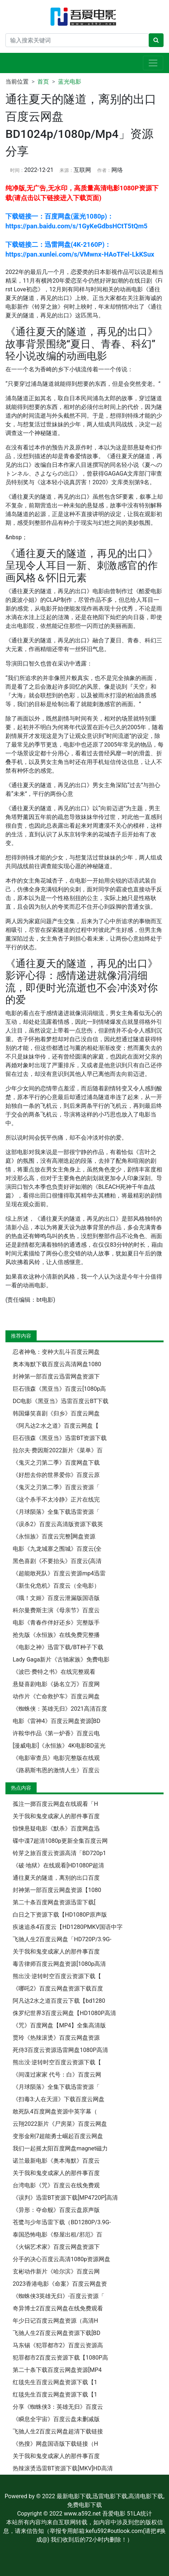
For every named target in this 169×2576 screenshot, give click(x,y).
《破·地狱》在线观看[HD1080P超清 (58, 1865)
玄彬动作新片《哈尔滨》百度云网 (56, 2271)
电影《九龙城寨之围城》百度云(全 (57, 1548)
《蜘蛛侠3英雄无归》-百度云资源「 (58, 2296)
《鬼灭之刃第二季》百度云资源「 (56, 1487)
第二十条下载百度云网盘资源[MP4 (57, 2369)
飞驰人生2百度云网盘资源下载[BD (56, 2333)
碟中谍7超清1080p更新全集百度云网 (60, 1840)
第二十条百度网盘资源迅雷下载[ (54, 1902)
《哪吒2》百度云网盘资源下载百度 (58, 1988)
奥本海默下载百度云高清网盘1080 (57, 1364)
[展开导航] (153, 63)
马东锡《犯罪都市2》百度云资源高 (58, 2345)
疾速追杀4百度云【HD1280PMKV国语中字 (68, 1926)
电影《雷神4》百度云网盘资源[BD (56, 1721)
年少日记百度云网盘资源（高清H (55, 2320)
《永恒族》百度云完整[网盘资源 (54, 1536)
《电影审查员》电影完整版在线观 (56, 1757)
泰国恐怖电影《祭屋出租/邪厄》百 (57, 2234)
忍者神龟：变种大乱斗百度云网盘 (56, 1351)
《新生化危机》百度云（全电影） (56, 1585)
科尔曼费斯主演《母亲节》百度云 (56, 1610)
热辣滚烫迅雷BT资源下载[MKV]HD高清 (63, 2468)
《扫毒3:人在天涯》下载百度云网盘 (58, 2099)
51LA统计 (139, 2513)
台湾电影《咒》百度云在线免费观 (56, 2185)
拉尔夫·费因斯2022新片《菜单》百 (58, 1450)
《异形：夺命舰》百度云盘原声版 (56, 2210)
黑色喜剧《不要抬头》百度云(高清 (57, 1561)
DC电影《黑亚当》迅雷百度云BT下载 (60, 1401)
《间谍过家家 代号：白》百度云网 (57, 2074)
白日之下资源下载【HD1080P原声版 (60, 1914)
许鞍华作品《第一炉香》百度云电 (56, 1733)
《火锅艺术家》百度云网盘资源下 (56, 2246)
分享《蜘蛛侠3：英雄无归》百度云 (58, 2406)
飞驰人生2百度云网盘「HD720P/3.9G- (62, 1939)
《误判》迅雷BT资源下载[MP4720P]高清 (65, 2197)
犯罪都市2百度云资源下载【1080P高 (60, 2357)
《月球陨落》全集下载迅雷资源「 (56, 1511)
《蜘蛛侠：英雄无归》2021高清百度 (60, 1708)
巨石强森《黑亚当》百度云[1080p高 (59, 1388)
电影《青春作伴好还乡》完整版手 (56, 1622)
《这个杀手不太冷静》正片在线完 (56, 1499)
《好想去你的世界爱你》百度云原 (56, 1474)
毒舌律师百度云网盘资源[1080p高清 (59, 1963)
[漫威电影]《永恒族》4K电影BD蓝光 (59, 1745)
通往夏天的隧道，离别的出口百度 (56, 1877)
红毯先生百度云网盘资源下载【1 (55, 2382)
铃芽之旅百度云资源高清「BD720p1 (59, 1853)
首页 (43, 81)
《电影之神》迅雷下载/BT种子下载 (58, 1647)
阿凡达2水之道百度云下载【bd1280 (59, 2000)
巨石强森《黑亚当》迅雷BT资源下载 (60, 1438)
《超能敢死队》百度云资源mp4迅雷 (59, 1573)
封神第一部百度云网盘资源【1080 (57, 1890)
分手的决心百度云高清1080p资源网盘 (61, 2259)
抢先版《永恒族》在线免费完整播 (56, 1634)
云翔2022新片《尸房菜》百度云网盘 (60, 2123)
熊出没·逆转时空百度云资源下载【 (57, 1976)
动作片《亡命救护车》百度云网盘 (56, 1696)
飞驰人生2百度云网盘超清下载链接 (58, 2431)
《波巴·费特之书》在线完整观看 (54, 1671)
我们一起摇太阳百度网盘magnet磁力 (60, 2148)
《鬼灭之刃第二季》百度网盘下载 (56, 1462)
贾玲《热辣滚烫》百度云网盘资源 (56, 2037)
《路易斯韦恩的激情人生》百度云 (56, 1770)
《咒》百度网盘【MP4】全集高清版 (59, 2025)
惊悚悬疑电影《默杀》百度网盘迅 (56, 1828)
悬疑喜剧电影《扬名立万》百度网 (56, 1684)
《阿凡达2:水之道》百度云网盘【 (56, 1425)
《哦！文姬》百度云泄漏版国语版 (56, 1598)
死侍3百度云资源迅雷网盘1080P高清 (60, 2050)
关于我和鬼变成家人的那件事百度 (56, 1816)
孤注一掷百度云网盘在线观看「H (55, 1803)
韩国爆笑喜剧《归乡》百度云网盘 (56, 1413)
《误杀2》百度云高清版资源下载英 (58, 1524)
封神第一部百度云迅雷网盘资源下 (56, 1376)
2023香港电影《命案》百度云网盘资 (60, 2283)
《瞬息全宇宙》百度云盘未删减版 (56, 2419)
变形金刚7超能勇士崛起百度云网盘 (58, 2136)
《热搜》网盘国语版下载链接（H (55, 2443)
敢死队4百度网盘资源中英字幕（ (55, 2111)
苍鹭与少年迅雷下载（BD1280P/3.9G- (62, 2222)
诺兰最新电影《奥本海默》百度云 (56, 2160)
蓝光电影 (69, 81)
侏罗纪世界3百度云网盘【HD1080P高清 (64, 2013)
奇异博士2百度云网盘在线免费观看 (58, 2308)
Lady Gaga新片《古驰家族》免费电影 (61, 1659)
